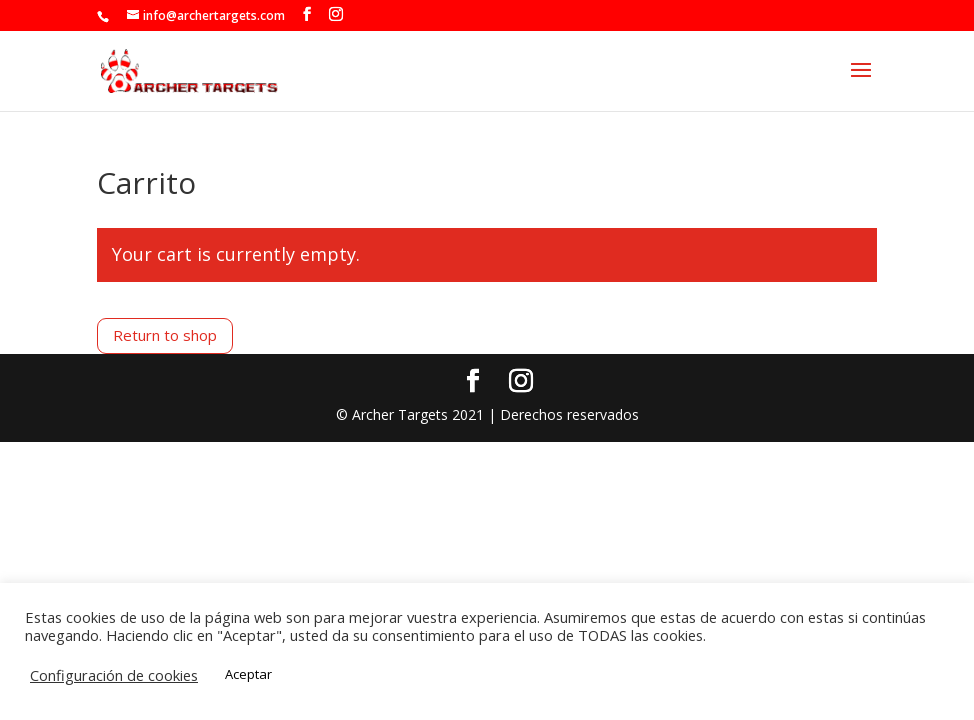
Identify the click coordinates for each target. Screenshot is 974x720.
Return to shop (165, 335)
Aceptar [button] (248, 674)
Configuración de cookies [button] (114, 675)
